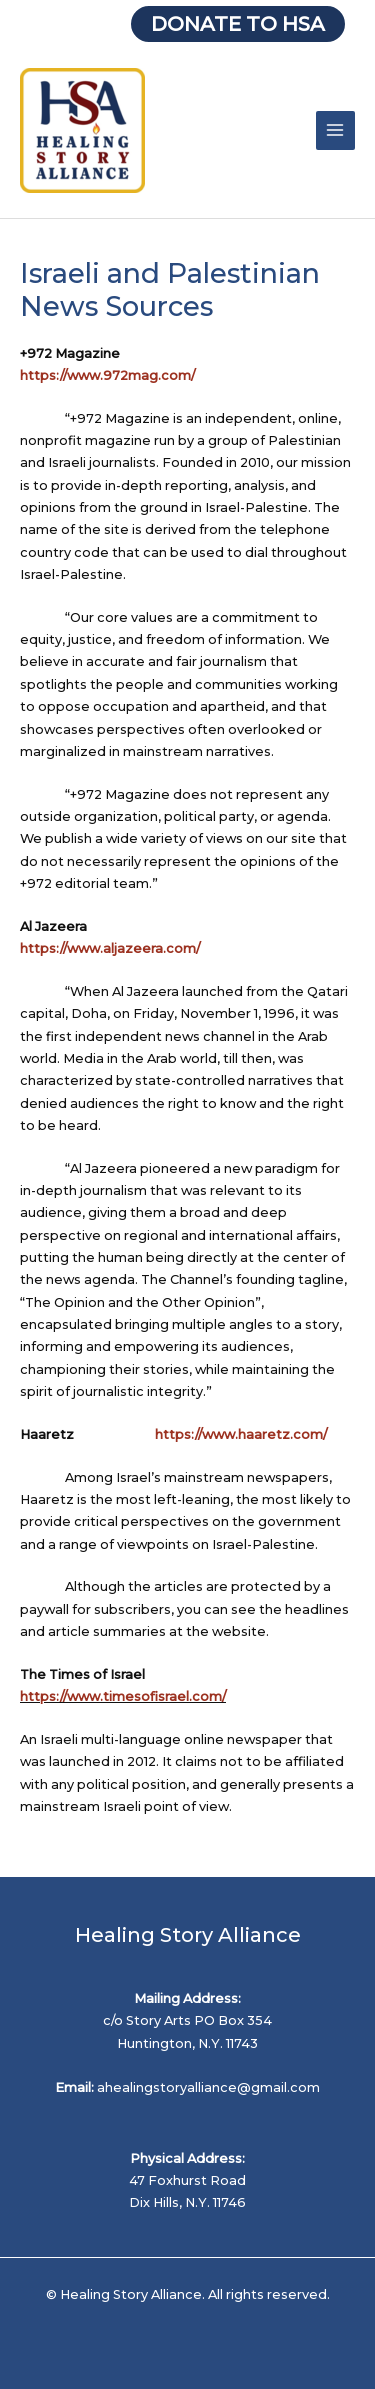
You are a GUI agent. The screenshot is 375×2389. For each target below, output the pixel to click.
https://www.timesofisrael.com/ (123, 1696)
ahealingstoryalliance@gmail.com (208, 2087)
